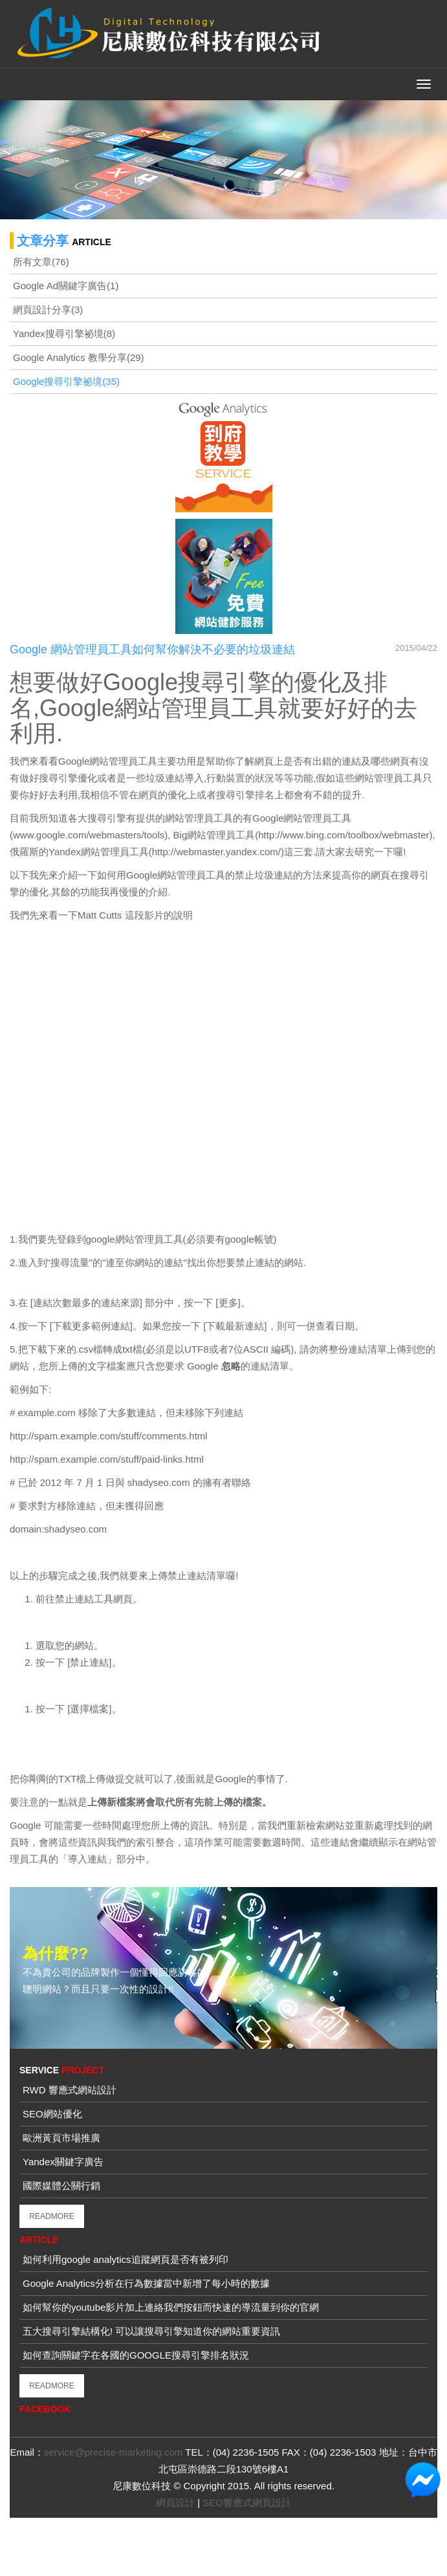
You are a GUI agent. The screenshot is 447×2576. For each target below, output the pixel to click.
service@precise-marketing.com (113, 2452)
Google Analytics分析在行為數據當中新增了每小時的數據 (146, 2283)
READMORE (51, 2216)
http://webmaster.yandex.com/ (216, 851)
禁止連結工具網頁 (94, 1598)
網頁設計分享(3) (48, 309)
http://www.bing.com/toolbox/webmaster (343, 834)
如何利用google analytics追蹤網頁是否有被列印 (125, 2259)
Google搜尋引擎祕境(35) (66, 381)
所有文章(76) (41, 261)
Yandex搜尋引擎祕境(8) (64, 333)
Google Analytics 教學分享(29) (78, 357)
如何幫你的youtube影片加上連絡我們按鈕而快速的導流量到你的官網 (171, 2307)
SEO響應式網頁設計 (246, 2502)
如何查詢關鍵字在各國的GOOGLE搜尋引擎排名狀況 (136, 2355)
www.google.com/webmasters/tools (88, 834)
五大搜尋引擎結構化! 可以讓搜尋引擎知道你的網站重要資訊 (151, 2331)
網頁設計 (175, 2502)
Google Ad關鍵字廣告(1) (65, 285)
